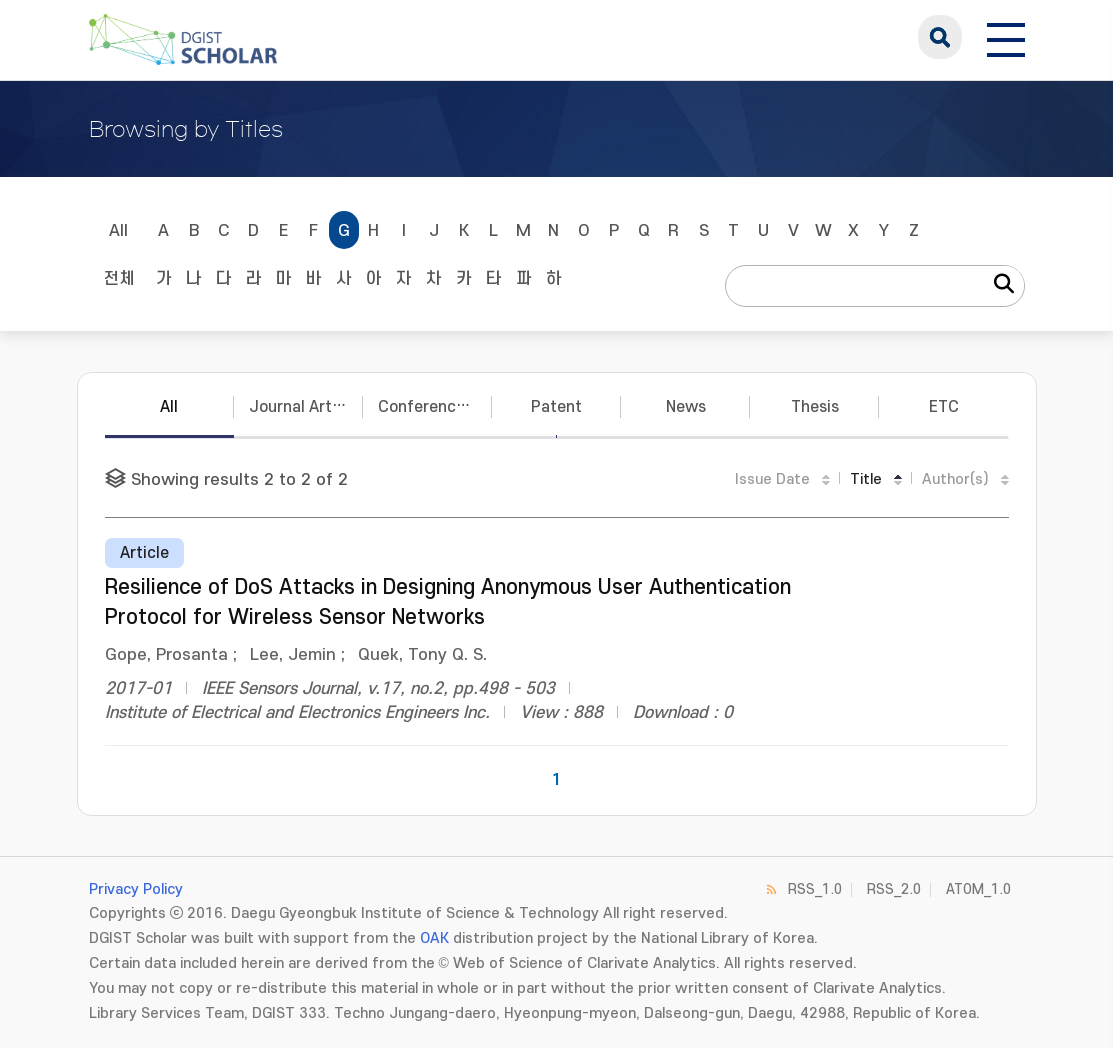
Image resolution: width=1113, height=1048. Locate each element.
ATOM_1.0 (978, 889)
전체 (119, 279)
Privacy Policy (136, 889)
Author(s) (955, 479)
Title (866, 479)
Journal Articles (306, 407)
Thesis (815, 407)
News (686, 407)
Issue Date (772, 479)
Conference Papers (435, 407)
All (118, 231)
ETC (944, 407)
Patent (556, 407)
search (940, 37)
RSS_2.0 (894, 889)
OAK (434, 938)
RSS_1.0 (815, 889)
